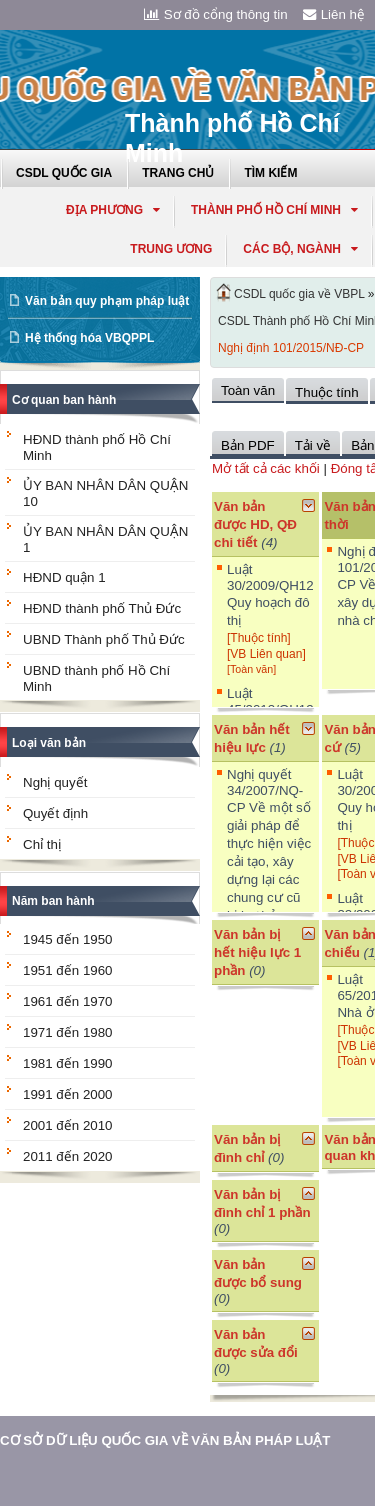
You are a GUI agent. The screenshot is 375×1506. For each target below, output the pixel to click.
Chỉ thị (42, 844)
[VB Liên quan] (266, 654)
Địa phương (113, 210)
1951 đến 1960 (68, 970)
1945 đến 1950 (68, 939)
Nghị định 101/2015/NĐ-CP (291, 348)
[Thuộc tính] (259, 638)
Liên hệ (334, 14)
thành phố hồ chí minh (274, 210)
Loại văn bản (49, 743)
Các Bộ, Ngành (300, 249)
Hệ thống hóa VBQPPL (89, 338)
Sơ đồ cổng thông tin (216, 14)
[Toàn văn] (251, 669)
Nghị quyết (55, 782)
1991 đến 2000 (68, 1094)
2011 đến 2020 (68, 1156)
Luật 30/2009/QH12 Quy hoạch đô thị (270, 595)
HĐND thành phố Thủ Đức (102, 608)
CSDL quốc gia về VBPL (299, 294)
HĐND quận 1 (64, 577)
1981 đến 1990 (68, 1063)
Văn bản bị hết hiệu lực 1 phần (257, 952)
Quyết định (55, 813)
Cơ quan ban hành (64, 400)
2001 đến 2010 (68, 1125)
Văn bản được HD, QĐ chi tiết (255, 524)
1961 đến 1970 (68, 1001)
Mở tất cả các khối (266, 468)
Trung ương (171, 249)
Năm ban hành (53, 901)
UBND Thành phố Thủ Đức (104, 639)
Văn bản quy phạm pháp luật (107, 301)
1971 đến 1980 (68, 1032)
